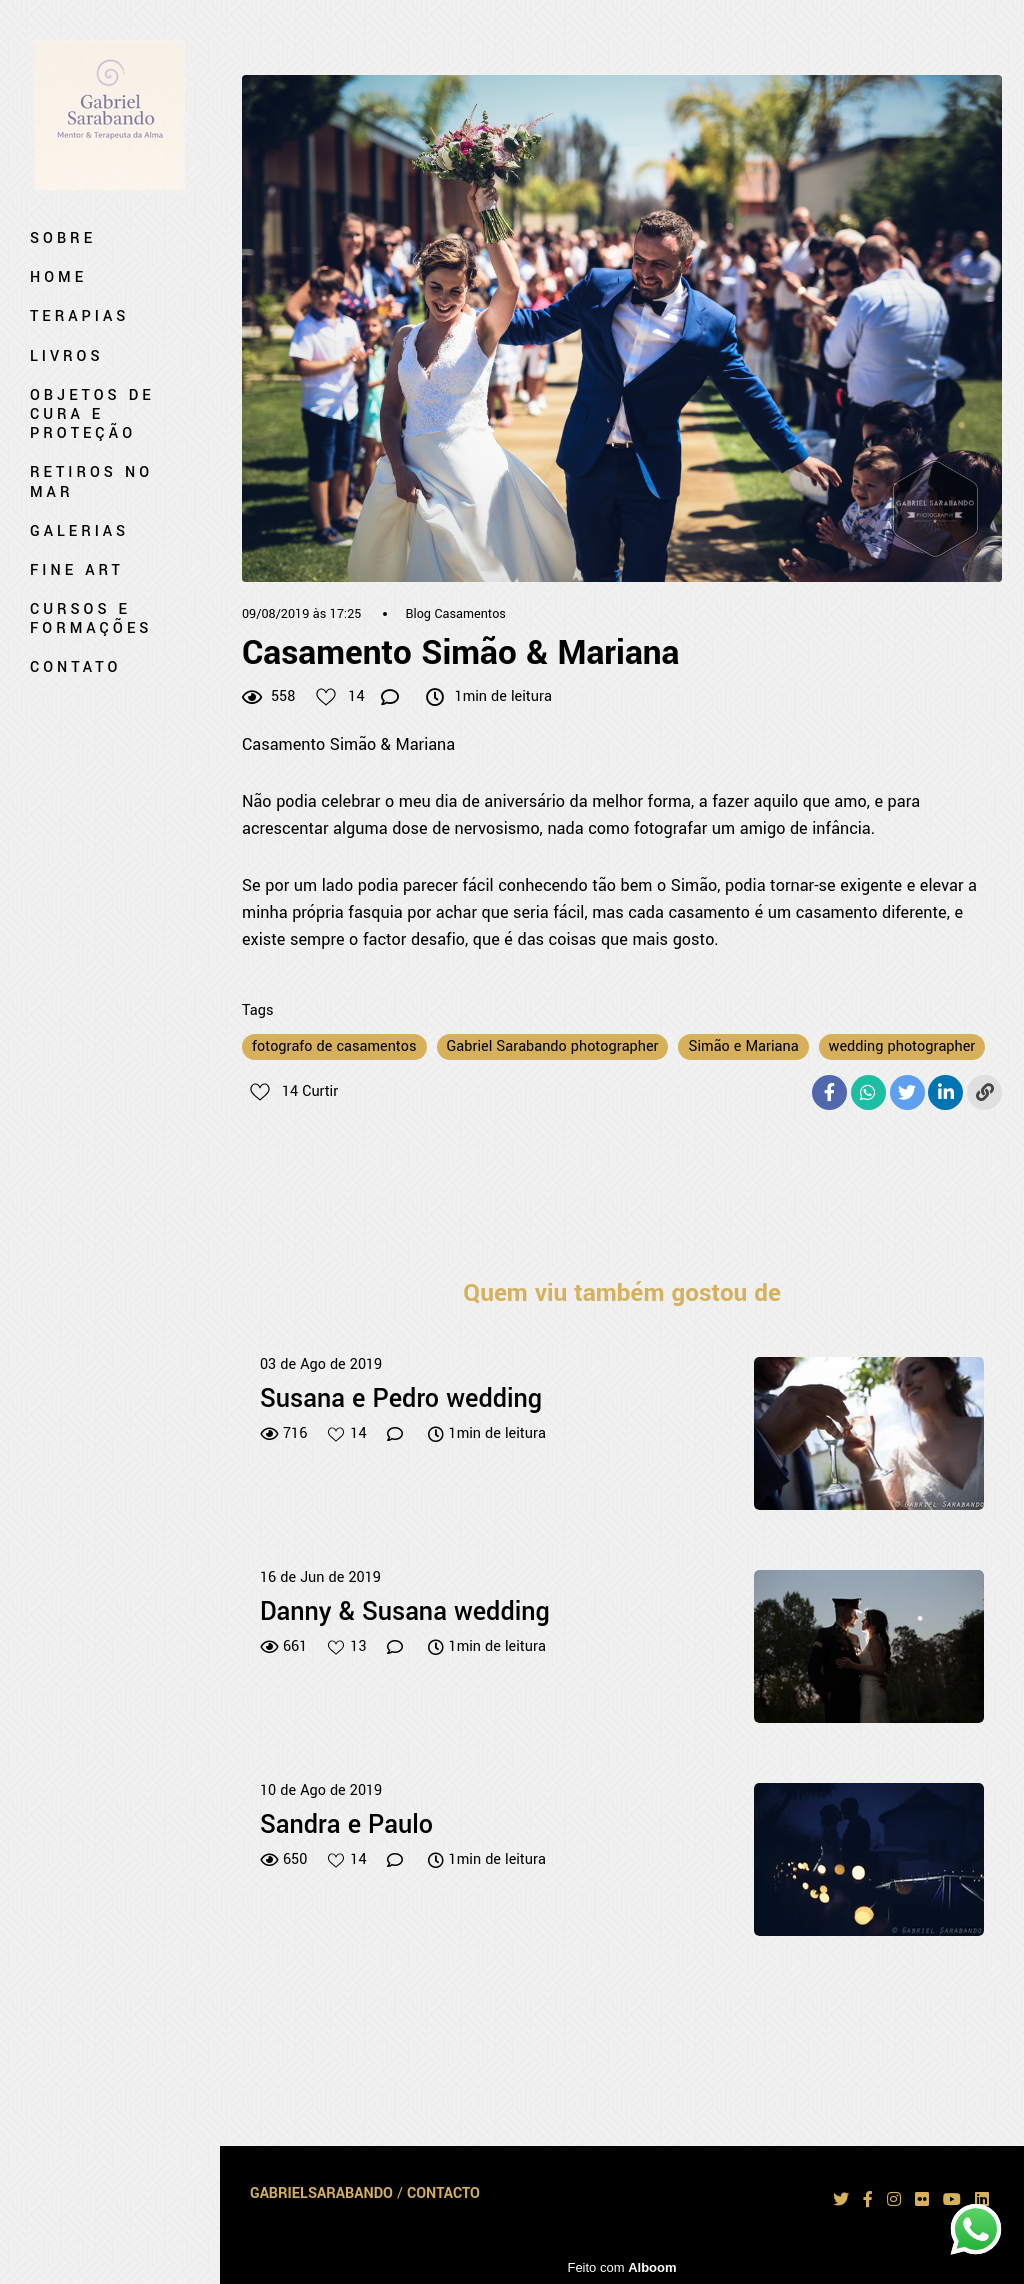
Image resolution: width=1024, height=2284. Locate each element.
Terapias (79, 316)
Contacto (443, 2194)
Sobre (63, 238)
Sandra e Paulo (346, 1826)
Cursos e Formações (91, 619)
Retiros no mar (91, 482)
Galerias (79, 531)
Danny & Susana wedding (405, 1613)
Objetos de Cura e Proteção (92, 415)
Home (58, 277)
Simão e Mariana (743, 1046)
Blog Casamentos (455, 614)
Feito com (621, 2267)
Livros (66, 356)
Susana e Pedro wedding (401, 1400)
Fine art (77, 570)
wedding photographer (902, 1046)
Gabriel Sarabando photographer (553, 1046)
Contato (75, 667)
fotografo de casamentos (334, 1046)
